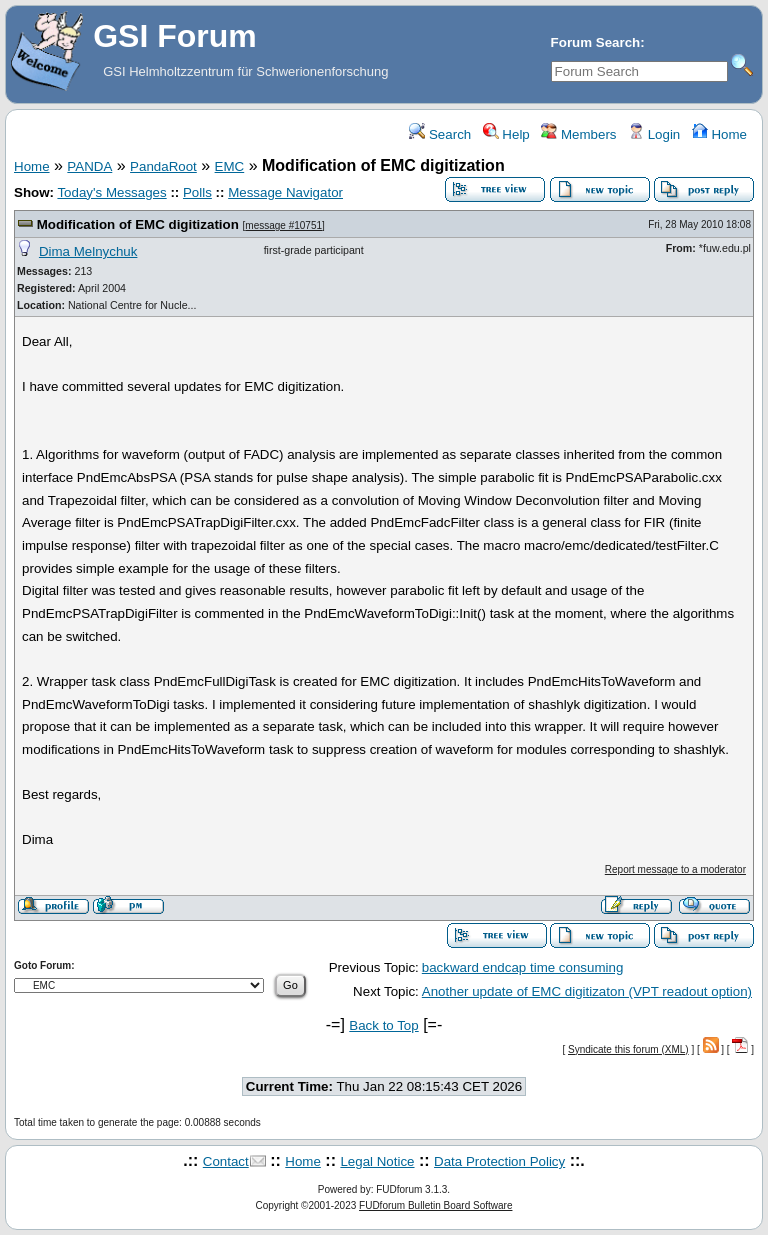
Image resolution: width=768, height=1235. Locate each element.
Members (578, 134)
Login (654, 134)
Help (506, 134)
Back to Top (383, 1025)
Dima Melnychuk (88, 251)
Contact (226, 1161)
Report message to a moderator (675, 869)
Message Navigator (285, 192)
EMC (230, 166)
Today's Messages (111, 192)
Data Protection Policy (499, 1161)
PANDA (89, 166)
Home (719, 134)
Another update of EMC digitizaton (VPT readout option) (587, 991)
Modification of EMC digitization (138, 224)
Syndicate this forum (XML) (628, 1049)
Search (440, 134)
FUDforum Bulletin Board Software (435, 1205)
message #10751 (283, 225)
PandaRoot (163, 166)
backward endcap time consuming (523, 967)
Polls (197, 192)
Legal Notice (377, 1161)
